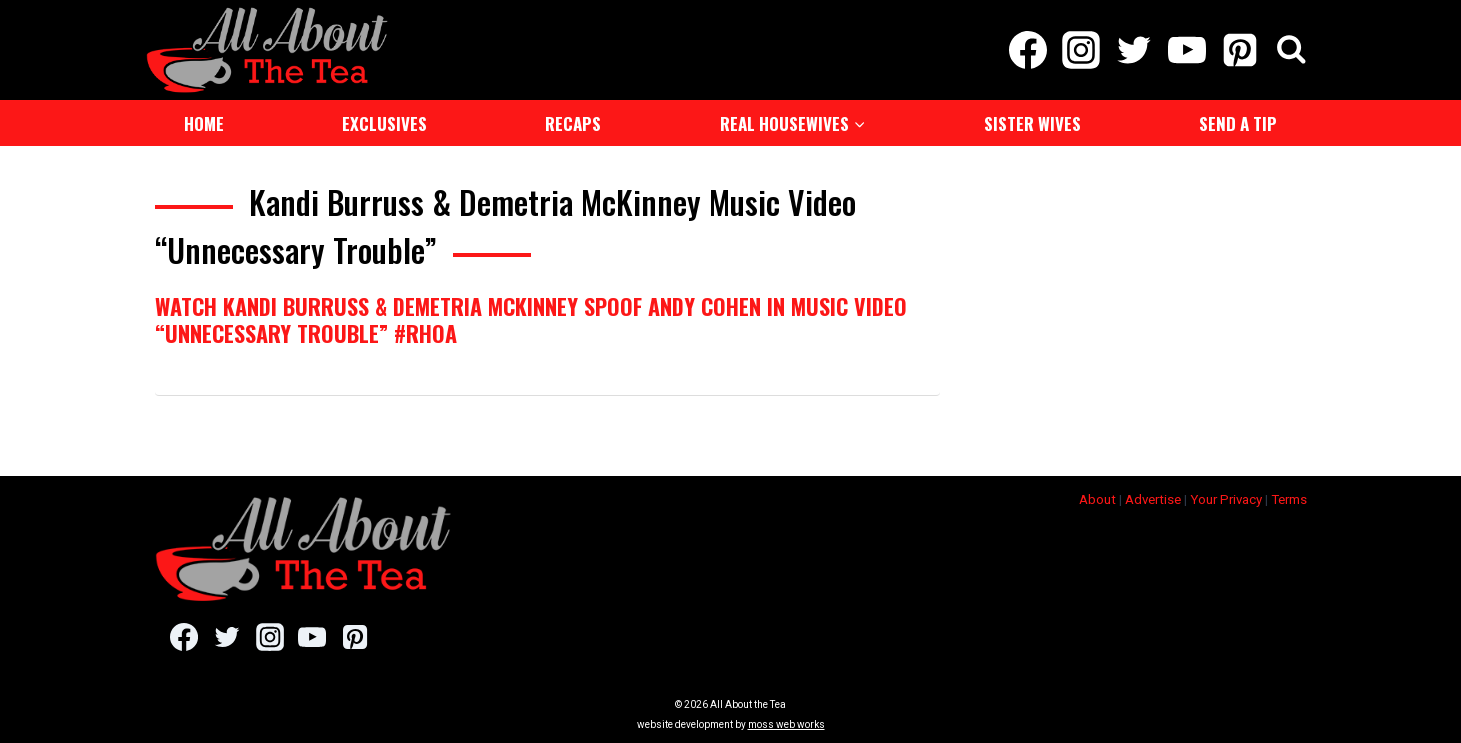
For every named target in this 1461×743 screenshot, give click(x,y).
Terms (1289, 499)
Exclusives (384, 123)
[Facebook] (1027, 50)
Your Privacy (1226, 499)
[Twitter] (1133, 50)
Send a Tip (1238, 123)
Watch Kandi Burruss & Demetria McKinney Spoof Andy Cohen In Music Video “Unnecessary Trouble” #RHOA (531, 319)
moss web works (786, 724)
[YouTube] (1187, 50)
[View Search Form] (1291, 50)
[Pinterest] (1240, 50)
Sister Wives (1032, 123)
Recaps (573, 123)
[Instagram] (1080, 50)
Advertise (1153, 499)
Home (204, 123)
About (1097, 499)
